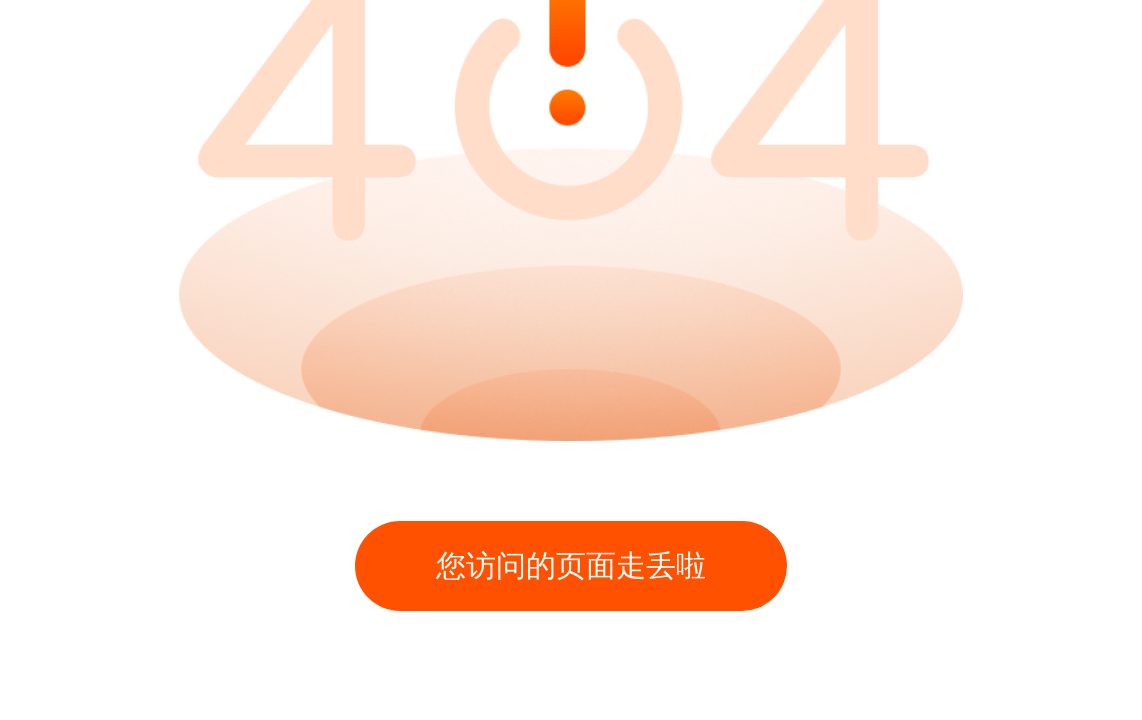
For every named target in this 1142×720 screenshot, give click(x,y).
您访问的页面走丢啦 (571, 565)
